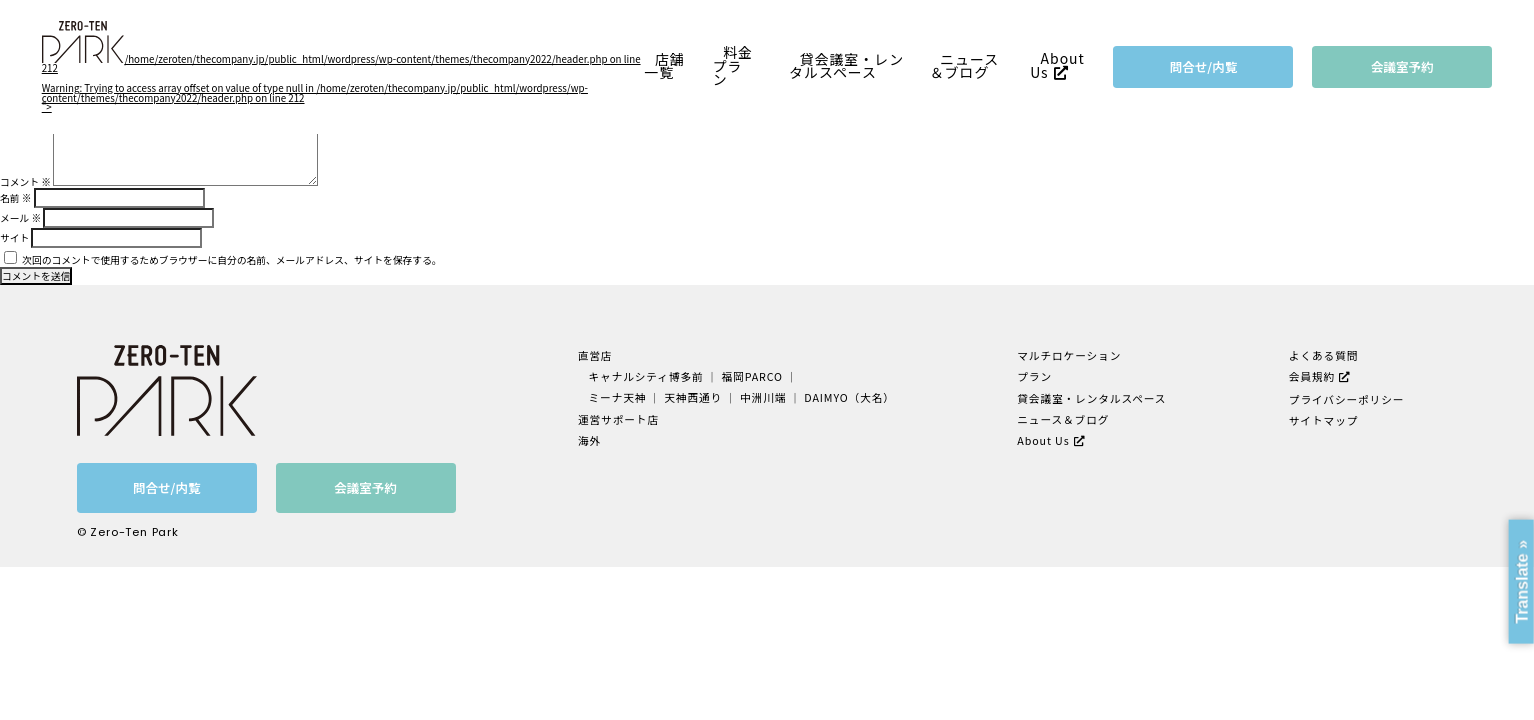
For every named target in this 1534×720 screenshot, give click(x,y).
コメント (25, 182)
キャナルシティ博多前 (647, 376)
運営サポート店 (620, 418)
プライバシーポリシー (1346, 398)
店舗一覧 (664, 66)
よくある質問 (1323, 355)
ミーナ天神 (618, 397)
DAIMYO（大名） (848, 397)
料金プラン (733, 66)
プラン (1034, 376)
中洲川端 (763, 397)
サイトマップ (1323, 419)
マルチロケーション (1068, 355)
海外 (591, 439)
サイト (14, 238)
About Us (1057, 66)
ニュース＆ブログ (965, 66)
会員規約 (1312, 376)
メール (20, 218)
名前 (15, 198)
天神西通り (693, 397)
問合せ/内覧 (1204, 66)
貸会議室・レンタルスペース (846, 66)
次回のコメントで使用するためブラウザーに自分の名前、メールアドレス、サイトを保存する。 (231, 260)
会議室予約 (1402, 66)
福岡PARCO (752, 376)
